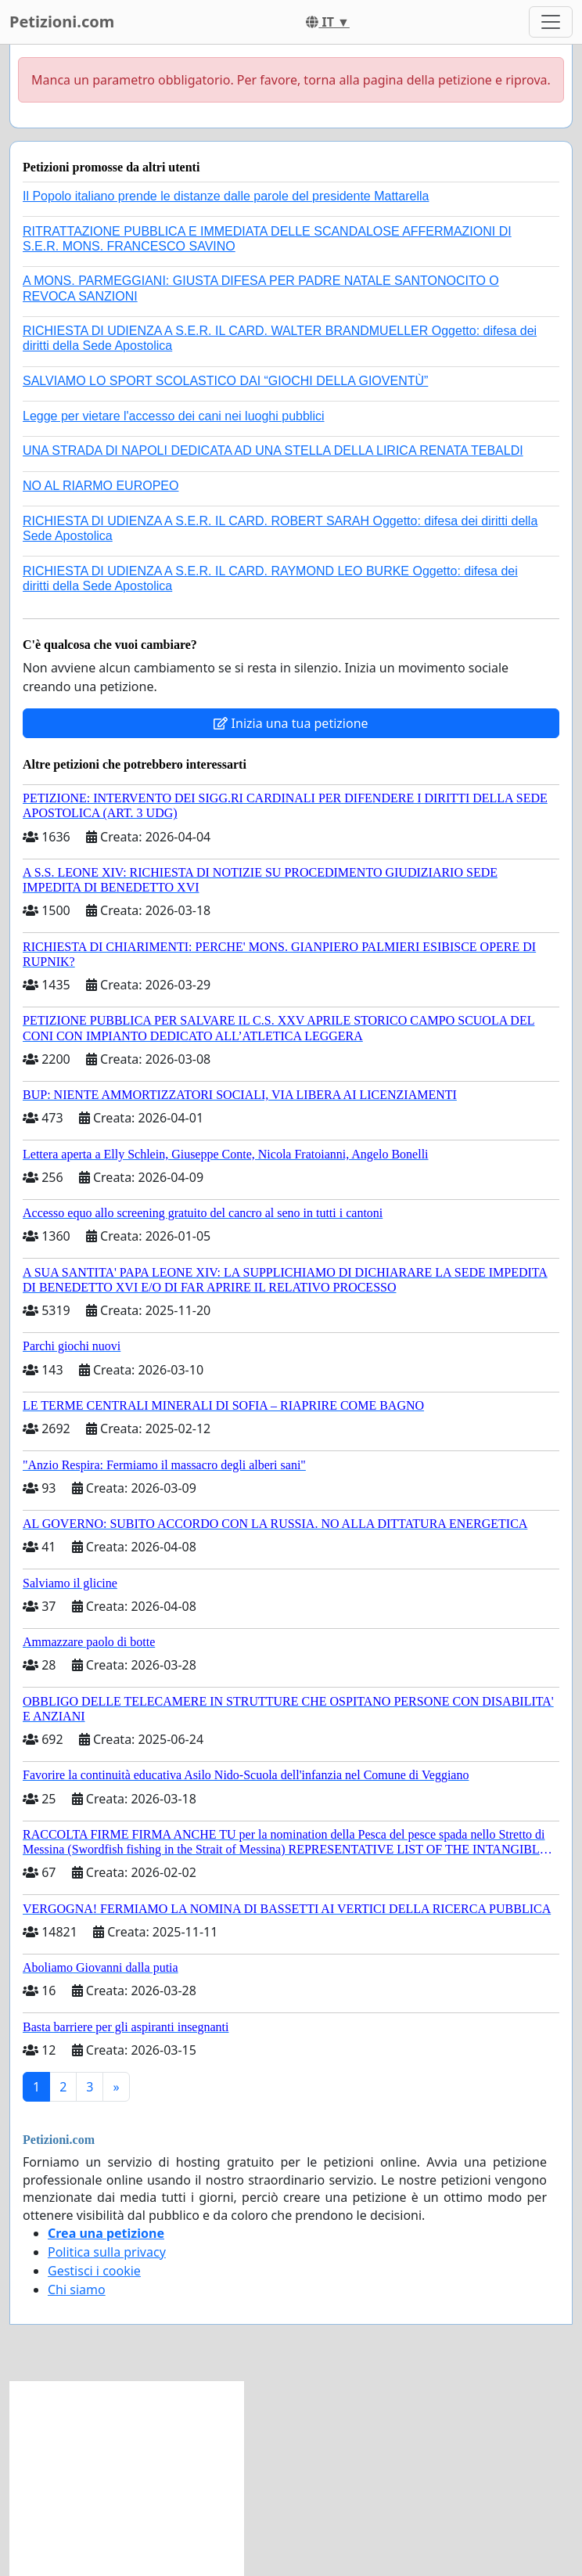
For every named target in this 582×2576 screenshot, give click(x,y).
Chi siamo (77, 2289)
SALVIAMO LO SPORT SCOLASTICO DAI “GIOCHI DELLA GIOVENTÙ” (225, 380)
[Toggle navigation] (551, 22)
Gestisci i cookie (94, 2270)
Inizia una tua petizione (291, 723)
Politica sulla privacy (107, 2252)
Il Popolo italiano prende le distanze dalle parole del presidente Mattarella (226, 196)
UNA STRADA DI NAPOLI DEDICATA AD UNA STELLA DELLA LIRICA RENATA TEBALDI (273, 450)
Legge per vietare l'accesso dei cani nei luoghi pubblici (174, 416)
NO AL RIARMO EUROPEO (100, 485)
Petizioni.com (61, 21)
